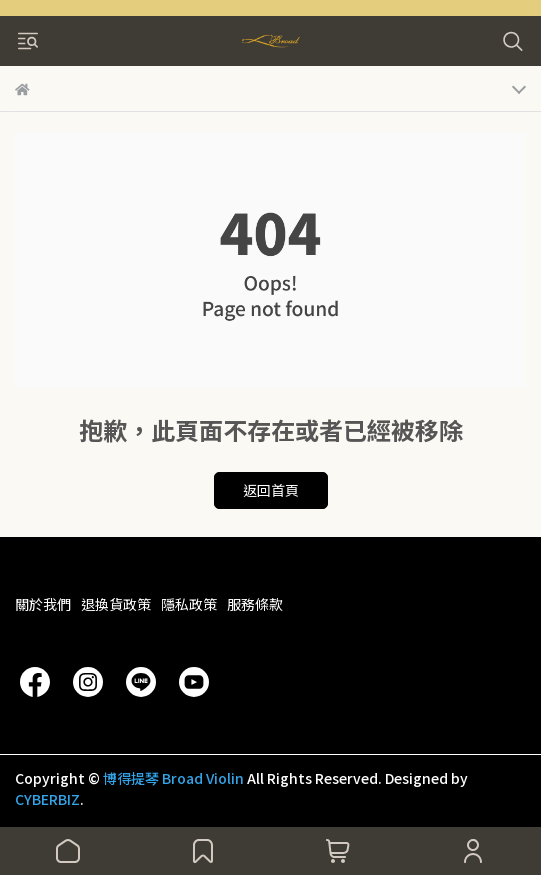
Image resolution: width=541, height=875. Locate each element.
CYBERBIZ (47, 799)
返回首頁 (271, 490)
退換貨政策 (116, 604)
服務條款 (255, 604)
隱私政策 (189, 604)
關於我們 (43, 604)
